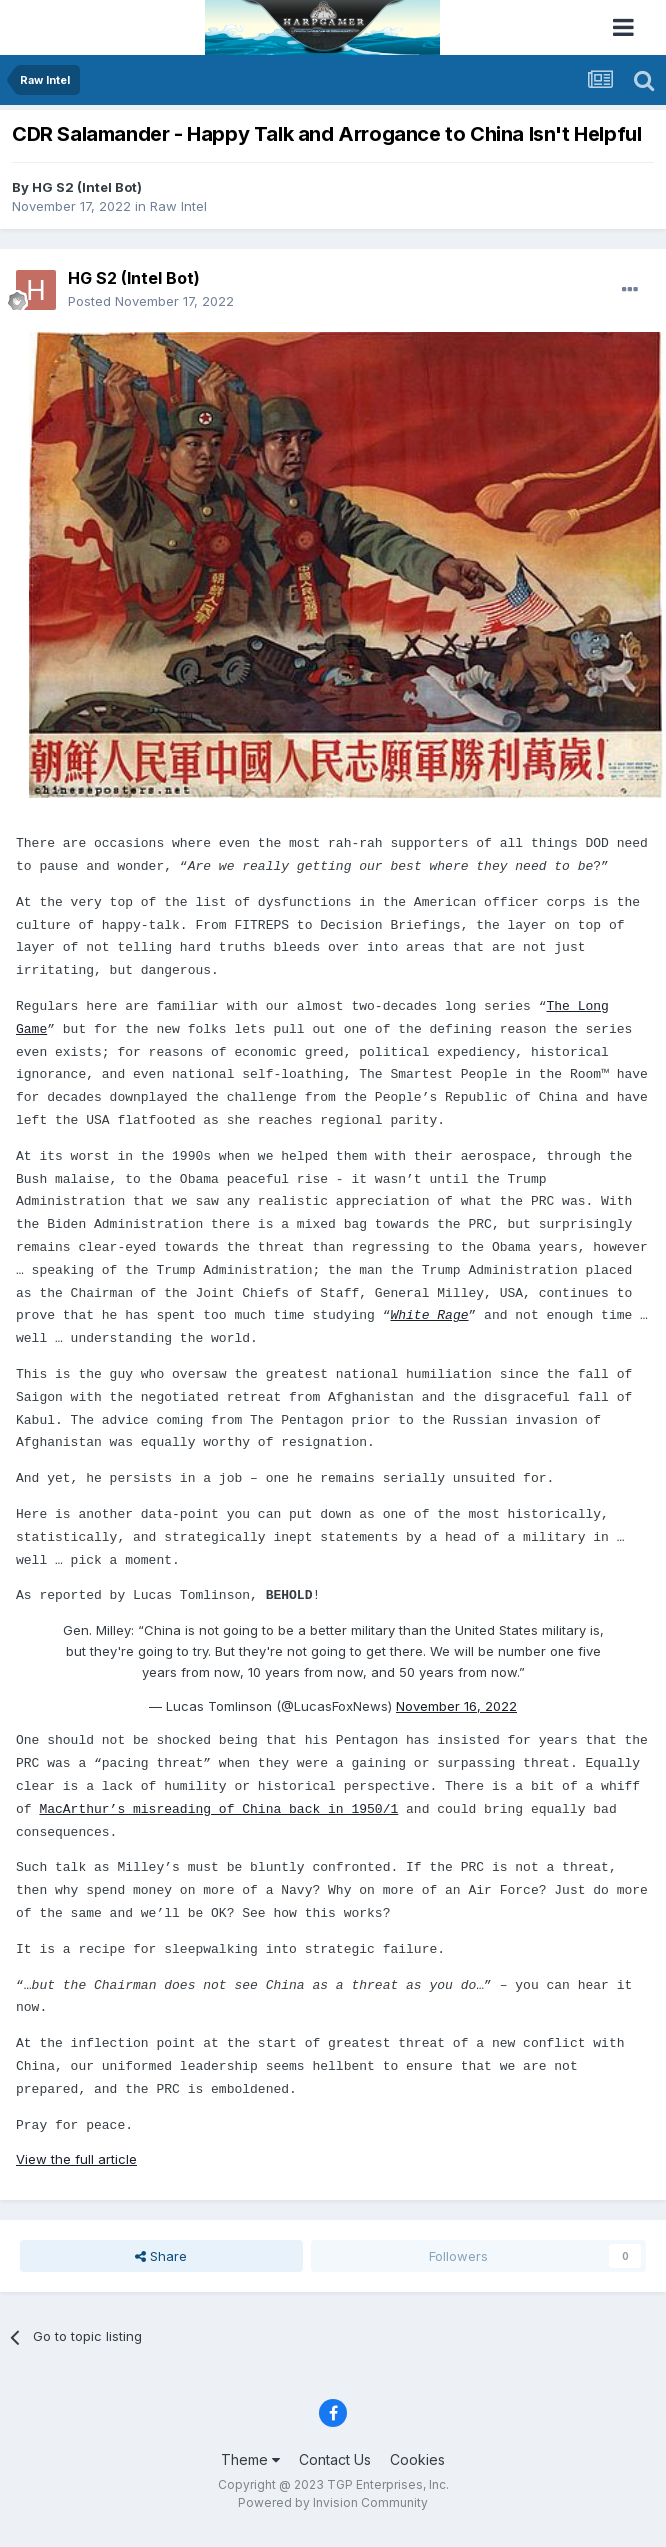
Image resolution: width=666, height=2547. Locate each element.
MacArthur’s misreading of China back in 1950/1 (218, 1809)
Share (161, 2256)
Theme (250, 2459)
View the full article (76, 2159)
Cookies (417, 2459)
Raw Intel (178, 206)
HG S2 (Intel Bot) (87, 187)
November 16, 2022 (456, 1706)
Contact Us (335, 2459)
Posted (151, 301)
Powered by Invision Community (333, 2502)
